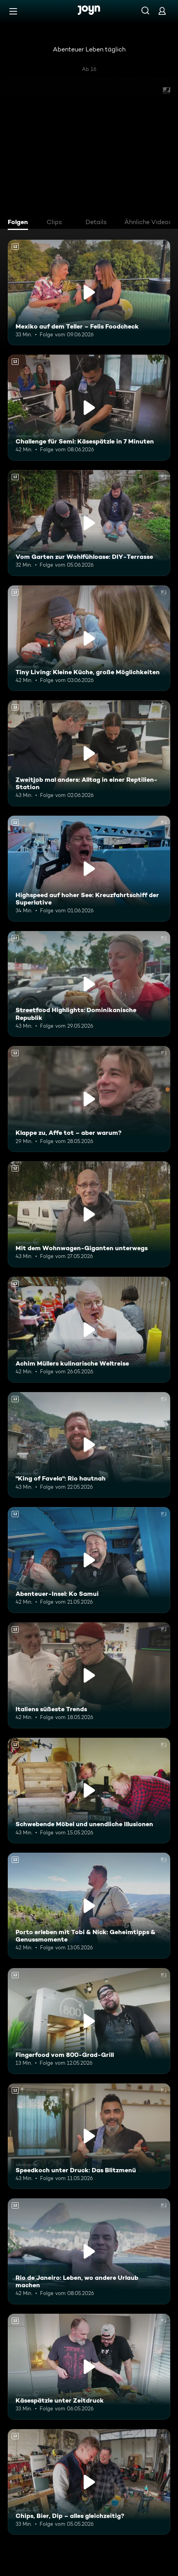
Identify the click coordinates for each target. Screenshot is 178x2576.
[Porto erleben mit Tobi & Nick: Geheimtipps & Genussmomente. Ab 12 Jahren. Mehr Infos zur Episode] (89, 1906)
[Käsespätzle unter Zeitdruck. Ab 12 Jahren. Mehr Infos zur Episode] (89, 2367)
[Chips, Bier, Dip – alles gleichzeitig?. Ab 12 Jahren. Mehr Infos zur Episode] (89, 2482)
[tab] (19, 223)
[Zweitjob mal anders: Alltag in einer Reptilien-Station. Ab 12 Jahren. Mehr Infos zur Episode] (89, 753)
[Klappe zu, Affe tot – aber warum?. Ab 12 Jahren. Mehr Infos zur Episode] (89, 1099)
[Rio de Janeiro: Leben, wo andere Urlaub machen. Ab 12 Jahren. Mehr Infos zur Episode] (89, 2251)
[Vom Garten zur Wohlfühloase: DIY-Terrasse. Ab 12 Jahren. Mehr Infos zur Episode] (89, 523)
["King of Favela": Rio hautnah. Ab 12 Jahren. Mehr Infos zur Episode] (89, 1445)
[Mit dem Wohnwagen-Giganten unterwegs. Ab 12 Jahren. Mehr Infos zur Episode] (89, 1214)
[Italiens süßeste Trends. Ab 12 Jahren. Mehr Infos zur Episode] (89, 1675)
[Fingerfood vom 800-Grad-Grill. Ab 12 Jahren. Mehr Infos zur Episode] (89, 2021)
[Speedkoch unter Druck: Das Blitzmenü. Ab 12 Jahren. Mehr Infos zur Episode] (89, 2136)
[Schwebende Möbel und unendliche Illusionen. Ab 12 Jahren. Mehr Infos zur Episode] (89, 1791)
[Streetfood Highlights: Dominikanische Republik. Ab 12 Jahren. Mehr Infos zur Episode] (89, 984)
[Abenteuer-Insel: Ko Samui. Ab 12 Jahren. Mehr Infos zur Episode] (89, 1560)
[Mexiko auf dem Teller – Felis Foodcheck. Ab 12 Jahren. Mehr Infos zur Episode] (89, 293)
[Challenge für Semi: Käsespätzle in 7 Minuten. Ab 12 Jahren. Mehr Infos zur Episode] (89, 408)
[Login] (162, 11)
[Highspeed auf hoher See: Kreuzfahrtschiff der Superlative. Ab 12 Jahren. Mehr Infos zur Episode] (89, 869)
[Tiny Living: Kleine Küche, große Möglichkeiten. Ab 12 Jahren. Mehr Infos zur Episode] (89, 638)
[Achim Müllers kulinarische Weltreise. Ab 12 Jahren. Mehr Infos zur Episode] (89, 1330)
